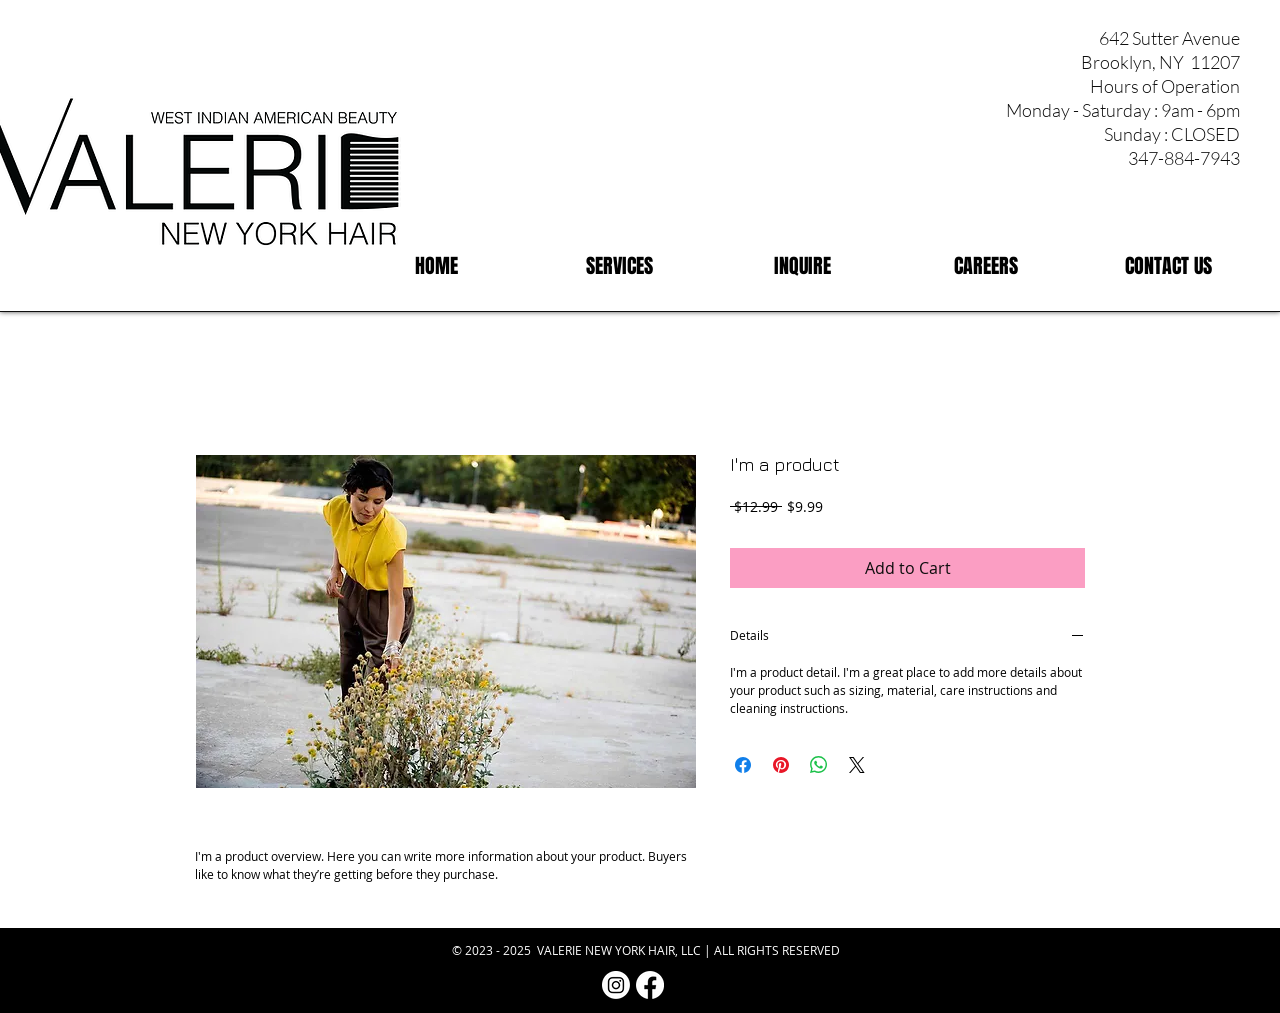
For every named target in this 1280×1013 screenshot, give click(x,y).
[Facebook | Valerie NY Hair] (650, 985)
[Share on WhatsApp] (819, 765)
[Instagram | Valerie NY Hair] (616, 985)
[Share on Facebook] (743, 765)
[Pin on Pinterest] (781, 765)
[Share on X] (857, 765)
